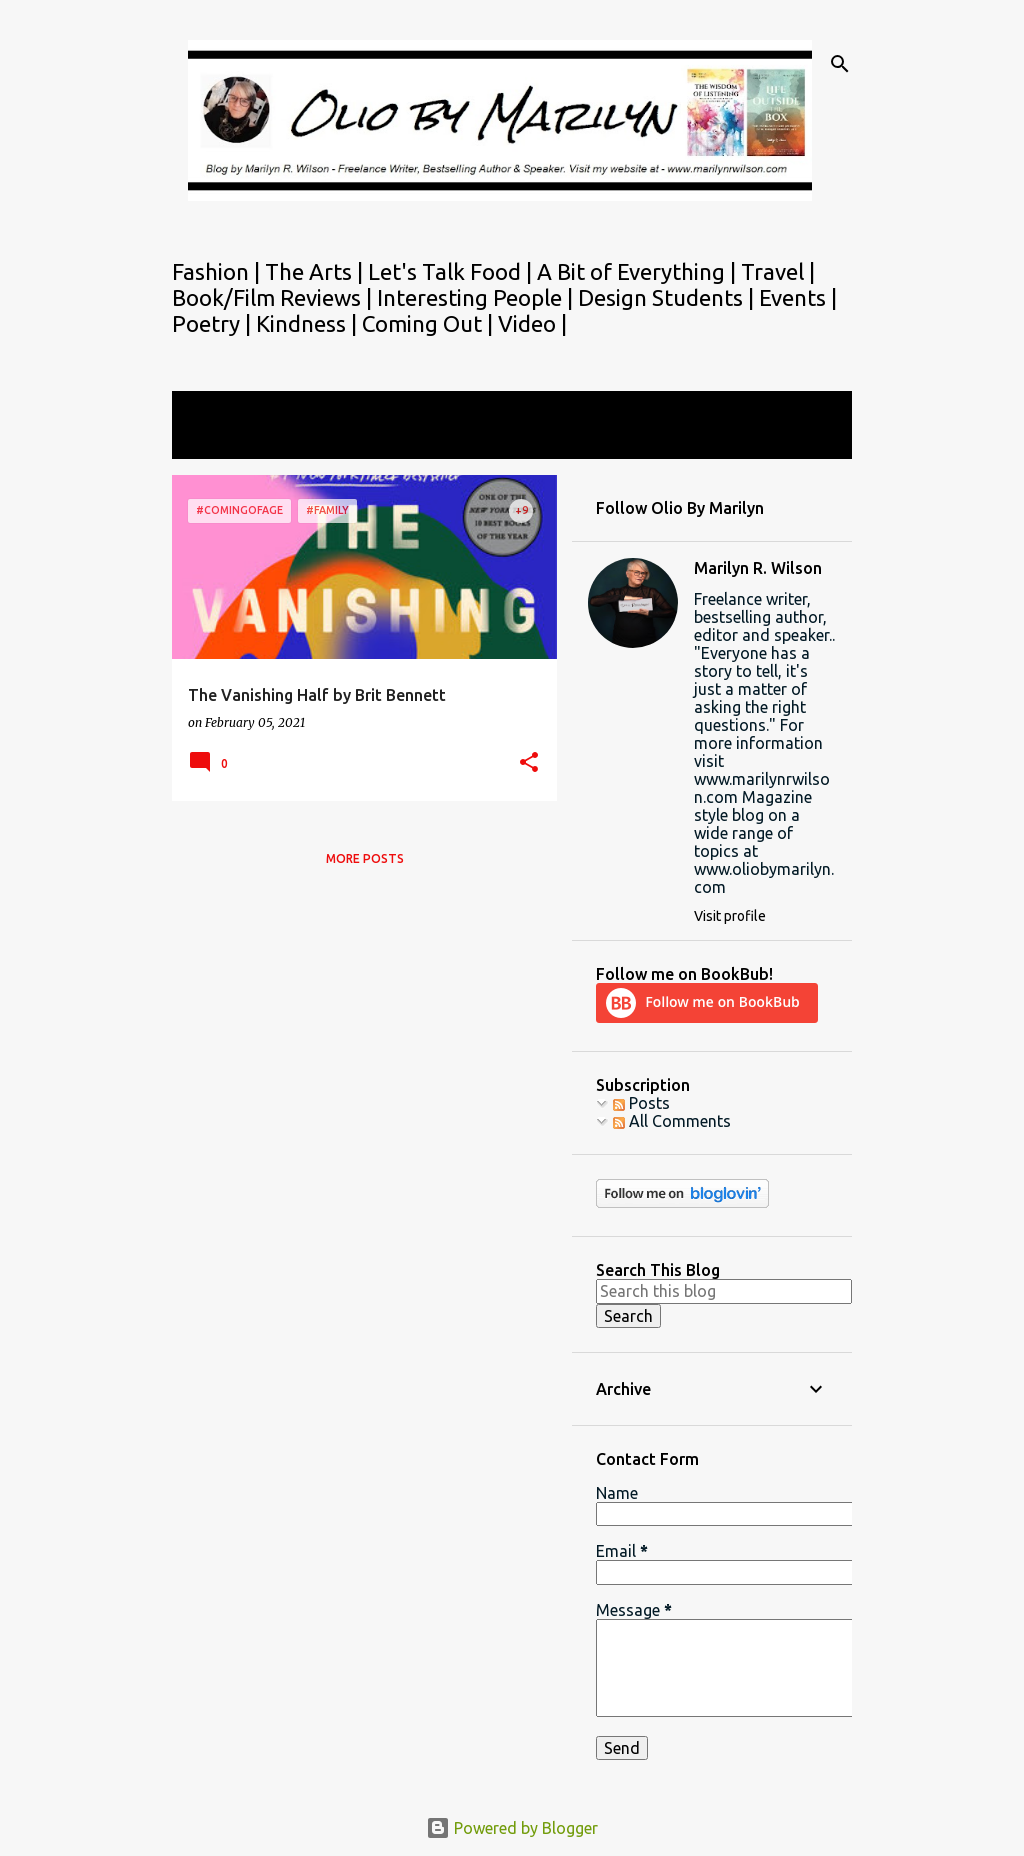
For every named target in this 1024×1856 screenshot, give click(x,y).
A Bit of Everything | (639, 271)
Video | (532, 323)
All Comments (672, 1121)
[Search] (840, 64)
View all (214, 440)
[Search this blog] (724, 1291)
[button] (529, 763)
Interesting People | (477, 297)
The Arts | (316, 271)
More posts (365, 858)
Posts (641, 1103)
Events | (798, 297)
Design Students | (668, 297)
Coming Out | (430, 323)
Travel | (778, 271)
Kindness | (309, 323)
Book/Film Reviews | (274, 297)
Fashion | (218, 271)
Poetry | (214, 323)
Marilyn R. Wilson (758, 568)
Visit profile (730, 916)
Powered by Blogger (512, 1828)
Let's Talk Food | (452, 271)
